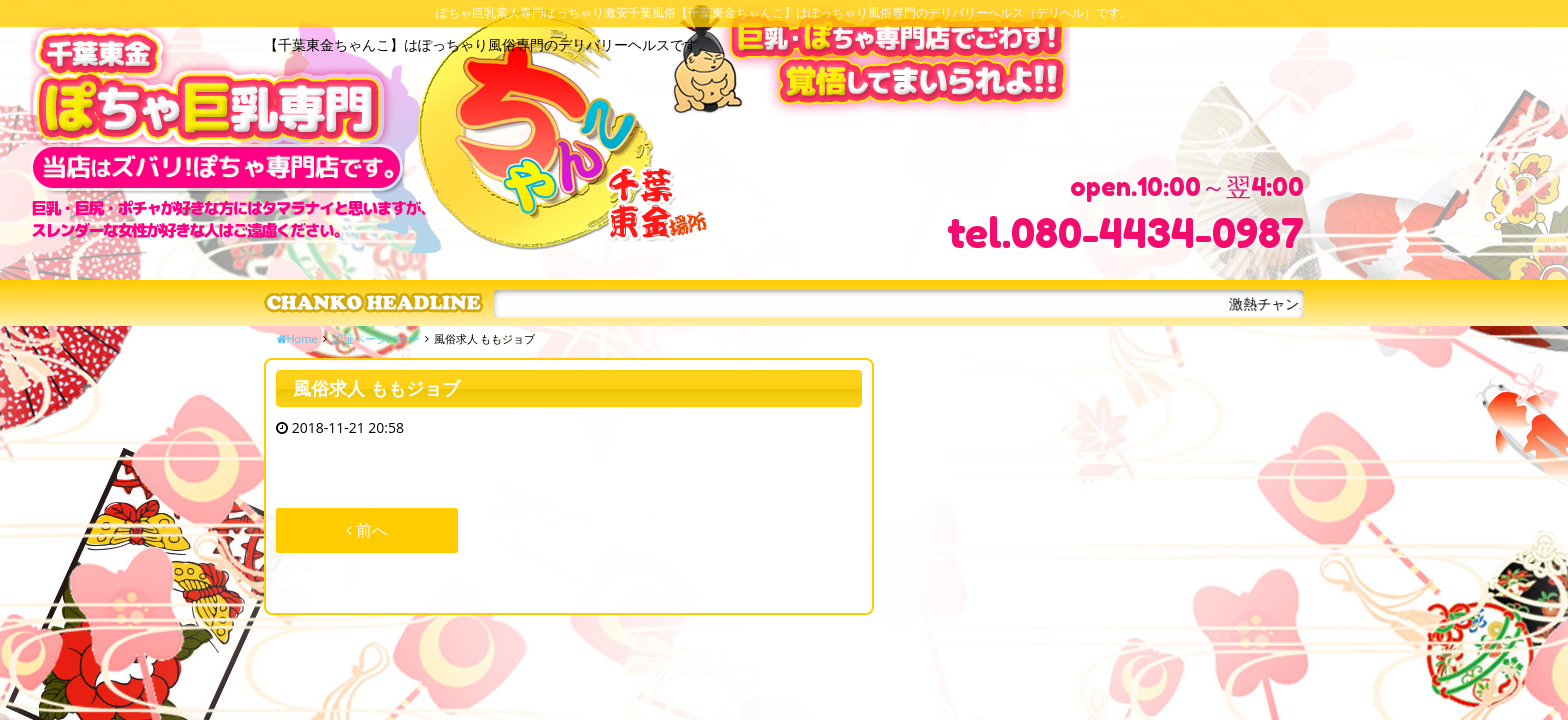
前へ (367, 530)
